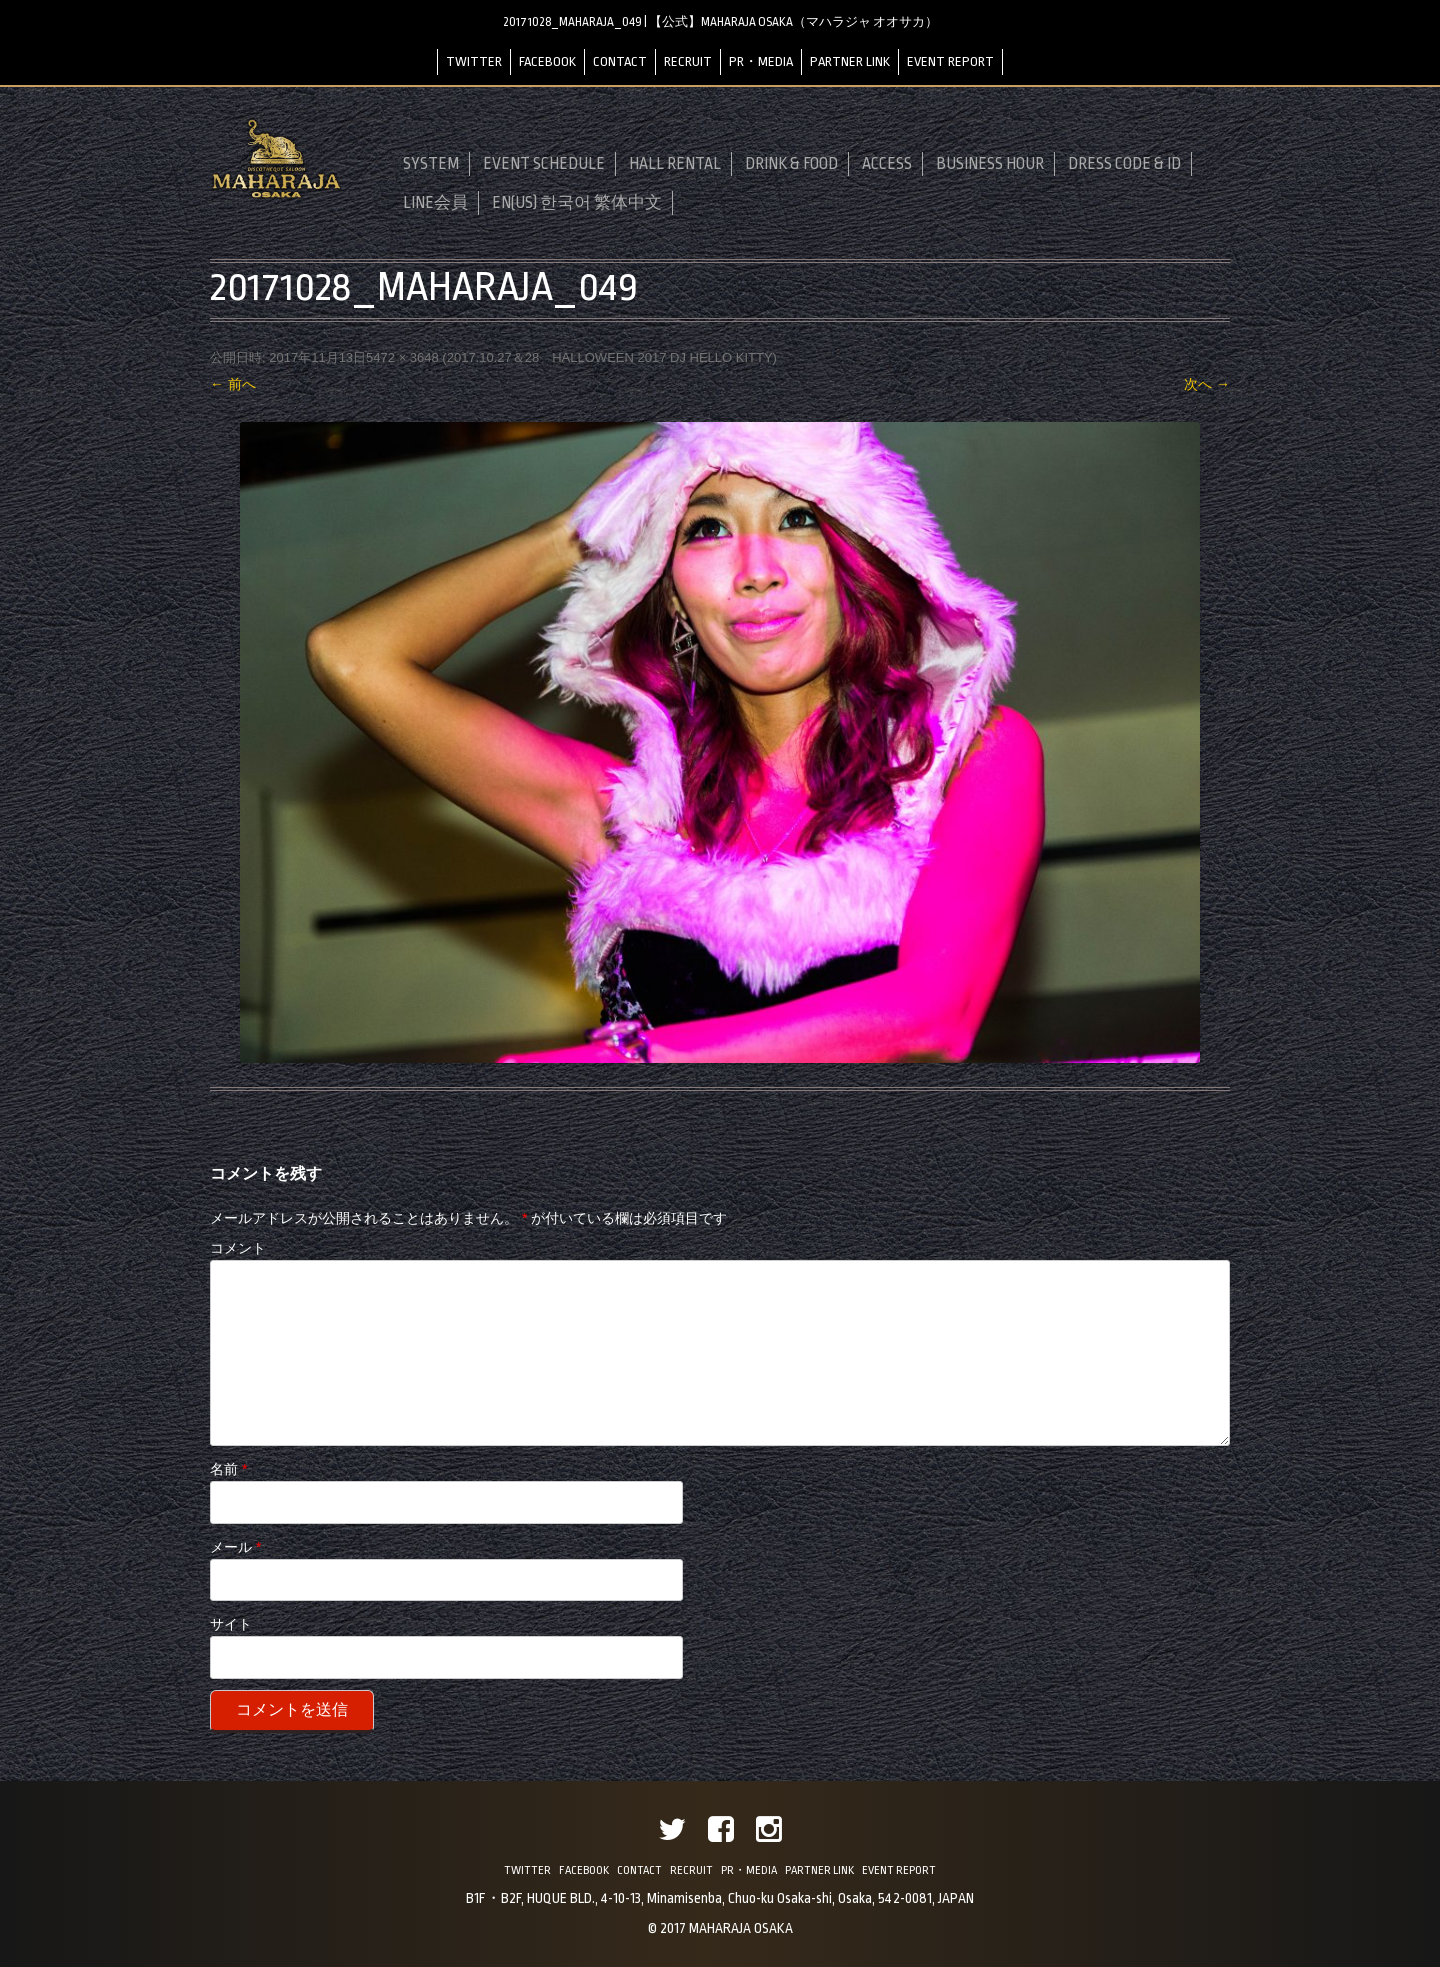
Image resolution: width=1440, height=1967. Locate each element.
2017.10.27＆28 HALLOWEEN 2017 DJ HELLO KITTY (610, 357)
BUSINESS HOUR (990, 164)
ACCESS (887, 164)
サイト (231, 1624)
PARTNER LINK (850, 61)
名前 (228, 1469)
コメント (238, 1248)
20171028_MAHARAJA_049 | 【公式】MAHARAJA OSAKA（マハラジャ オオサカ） (720, 22)
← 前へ (233, 384)
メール (235, 1547)
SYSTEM (431, 164)
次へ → (1207, 384)
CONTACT (620, 61)
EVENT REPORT (950, 61)
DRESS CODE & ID (1124, 164)
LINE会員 (435, 203)
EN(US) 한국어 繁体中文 (577, 203)
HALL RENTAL (675, 164)
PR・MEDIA (761, 61)
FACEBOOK (547, 61)
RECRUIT (688, 61)
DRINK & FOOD (791, 164)
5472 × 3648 (402, 357)
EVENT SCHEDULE (544, 164)
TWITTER (474, 61)
